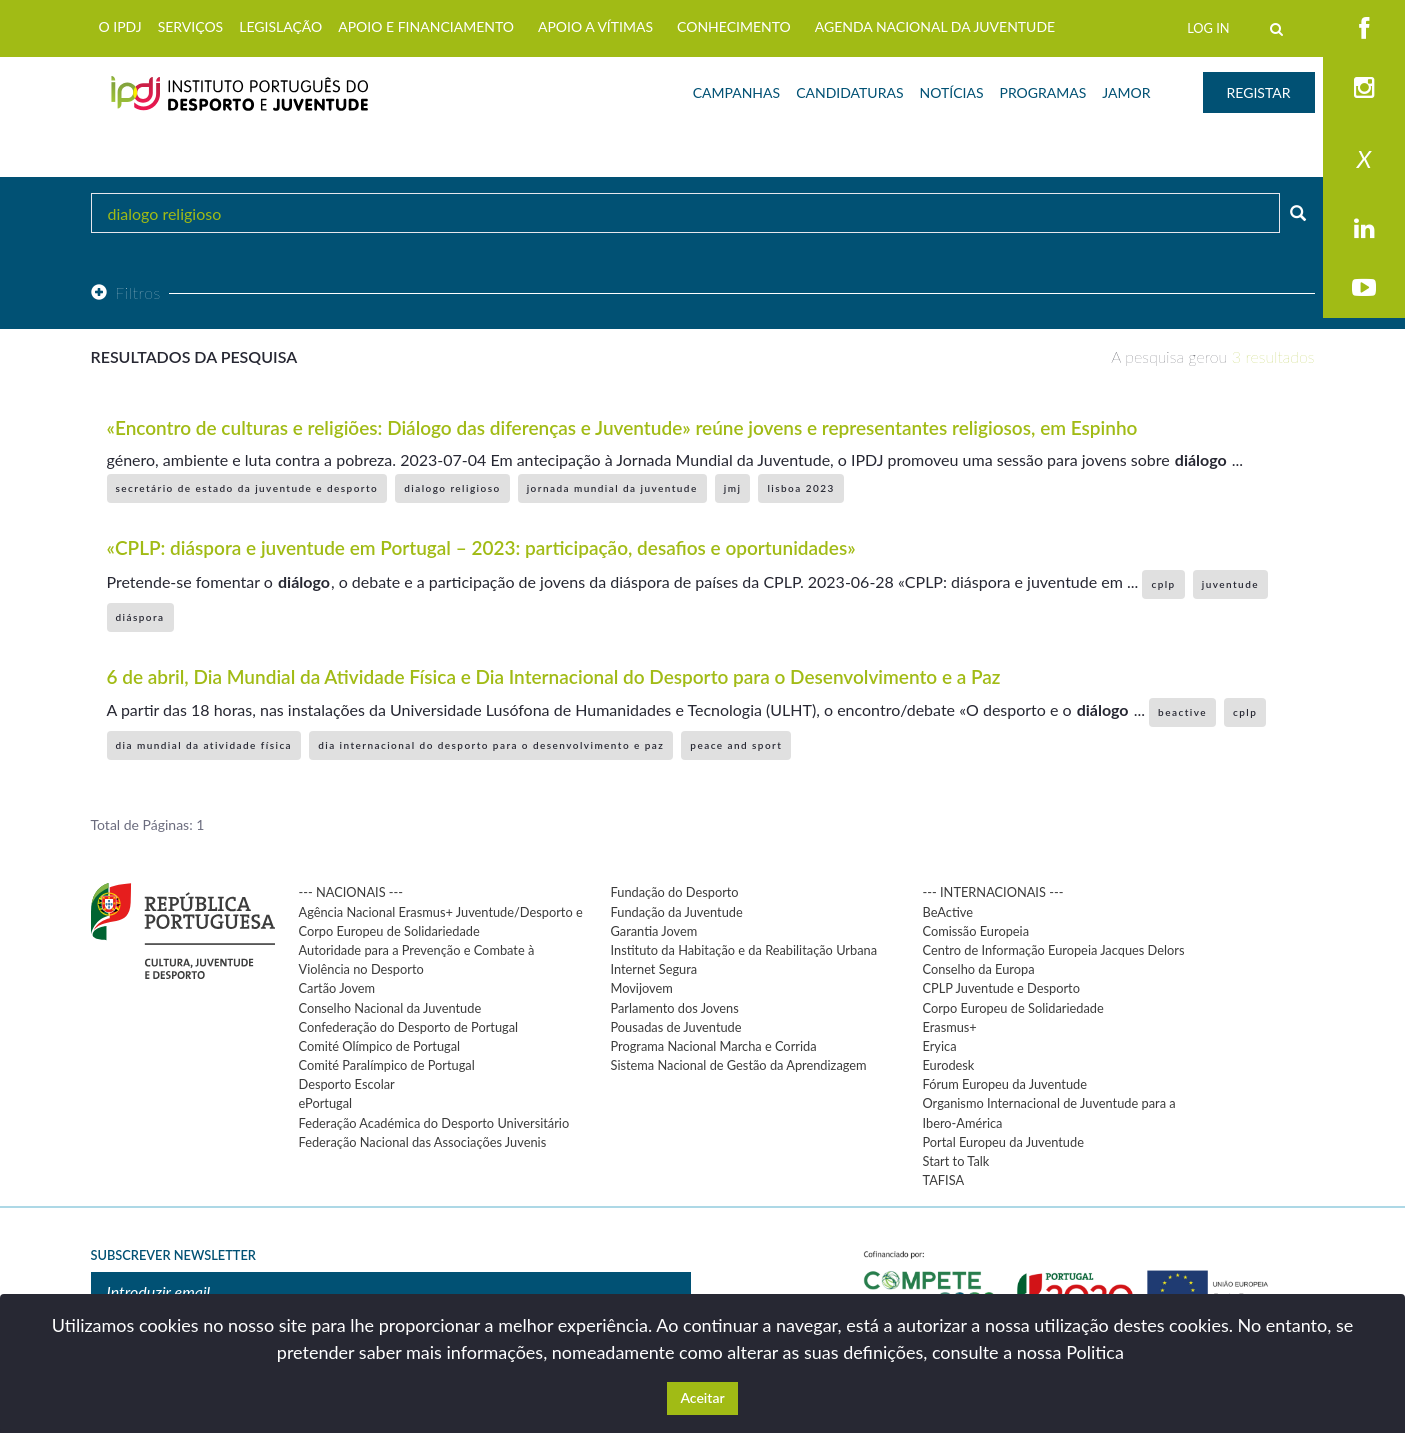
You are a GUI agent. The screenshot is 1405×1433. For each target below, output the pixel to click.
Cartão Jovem (337, 988)
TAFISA (944, 1180)
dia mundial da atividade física (204, 745)
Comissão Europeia (976, 931)
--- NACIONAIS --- (351, 892)
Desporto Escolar (347, 1084)
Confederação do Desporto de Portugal (409, 1027)
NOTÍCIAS (952, 92)
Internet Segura (654, 969)
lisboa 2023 (800, 488)
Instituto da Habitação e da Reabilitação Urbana (744, 950)
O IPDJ (120, 26)
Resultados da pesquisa (194, 356)
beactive (1182, 712)
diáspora (140, 617)
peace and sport (736, 745)
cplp (1163, 584)
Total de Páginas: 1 (148, 824)
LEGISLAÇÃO (280, 26)
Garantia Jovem (654, 931)
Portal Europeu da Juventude (1003, 1142)
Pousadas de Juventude (676, 1027)
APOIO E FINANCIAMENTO (426, 26)
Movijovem (642, 988)
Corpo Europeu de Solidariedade (1013, 1008)
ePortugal (326, 1103)
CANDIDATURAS (849, 92)
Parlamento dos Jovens (675, 1008)
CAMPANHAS (736, 92)
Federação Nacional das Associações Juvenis (423, 1142)
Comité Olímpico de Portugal (380, 1046)
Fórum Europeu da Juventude (1005, 1084)
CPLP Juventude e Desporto (1001, 988)
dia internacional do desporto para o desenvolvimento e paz (491, 745)
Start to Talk (956, 1161)
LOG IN (1208, 28)
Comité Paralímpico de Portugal (387, 1065)
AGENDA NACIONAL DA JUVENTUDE (935, 26)
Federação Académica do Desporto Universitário (434, 1123)
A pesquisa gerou (1212, 356)
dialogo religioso (452, 488)
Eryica (940, 1046)
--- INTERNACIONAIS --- (993, 892)
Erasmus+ (950, 1027)
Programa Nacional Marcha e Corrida (714, 1046)
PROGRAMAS (1042, 92)
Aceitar (702, 1397)
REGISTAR (1259, 92)
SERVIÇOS (191, 26)
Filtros (126, 292)
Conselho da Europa (979, 969)
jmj (733, 488)
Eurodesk (949, 1065)
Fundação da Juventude (677, 912)
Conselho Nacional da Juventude (390, 1008)
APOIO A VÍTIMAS (595, 26)
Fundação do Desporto (675, 892)
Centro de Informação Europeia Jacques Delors (1054, 950)
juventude (1230, 584)
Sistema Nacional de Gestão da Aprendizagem (739, 1065)
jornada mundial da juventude (612, 488)
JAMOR (1126, 92)
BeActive (948, 912)
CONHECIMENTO (734, 26)
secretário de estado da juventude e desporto (247, 488)
